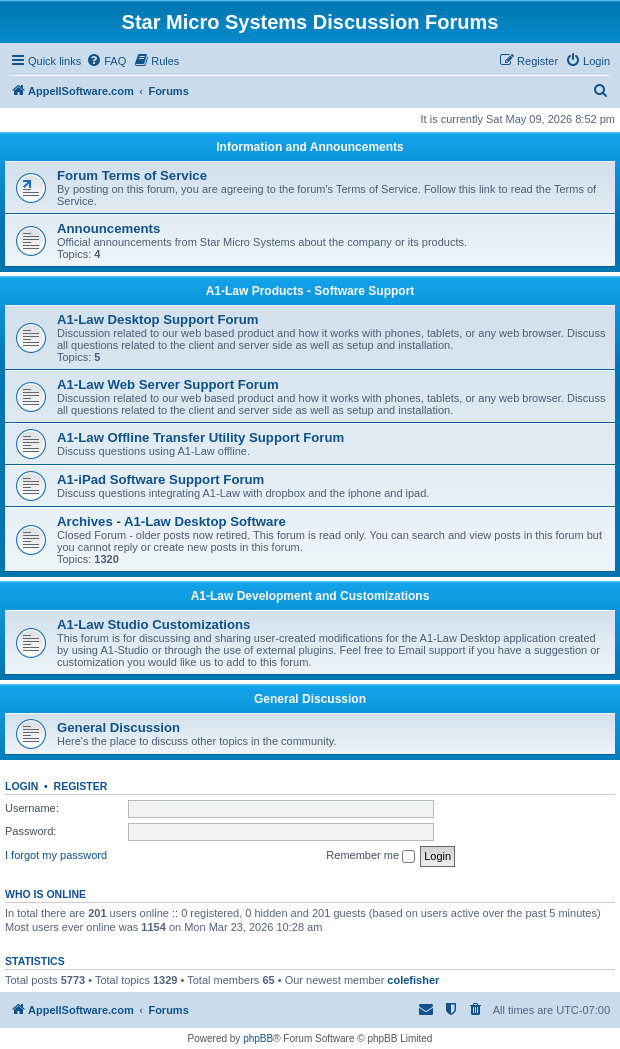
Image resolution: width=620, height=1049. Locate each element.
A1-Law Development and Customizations (310, 596)
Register (81, 786)
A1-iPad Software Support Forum (160, 479)
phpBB (258, 1038)
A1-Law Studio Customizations (153, 624)
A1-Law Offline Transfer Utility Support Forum (200, 437)
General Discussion (310, 699)
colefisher (413, 980)
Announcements (108, 228)
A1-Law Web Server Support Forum (168, 384)
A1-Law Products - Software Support (310, 291)
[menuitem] (106, 61)
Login (21, 786)
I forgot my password (56, 855)
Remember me (370, 856)
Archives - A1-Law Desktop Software (171, 521)
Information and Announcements (310, 147)
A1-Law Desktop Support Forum (157, 319)
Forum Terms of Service (132, 175)
